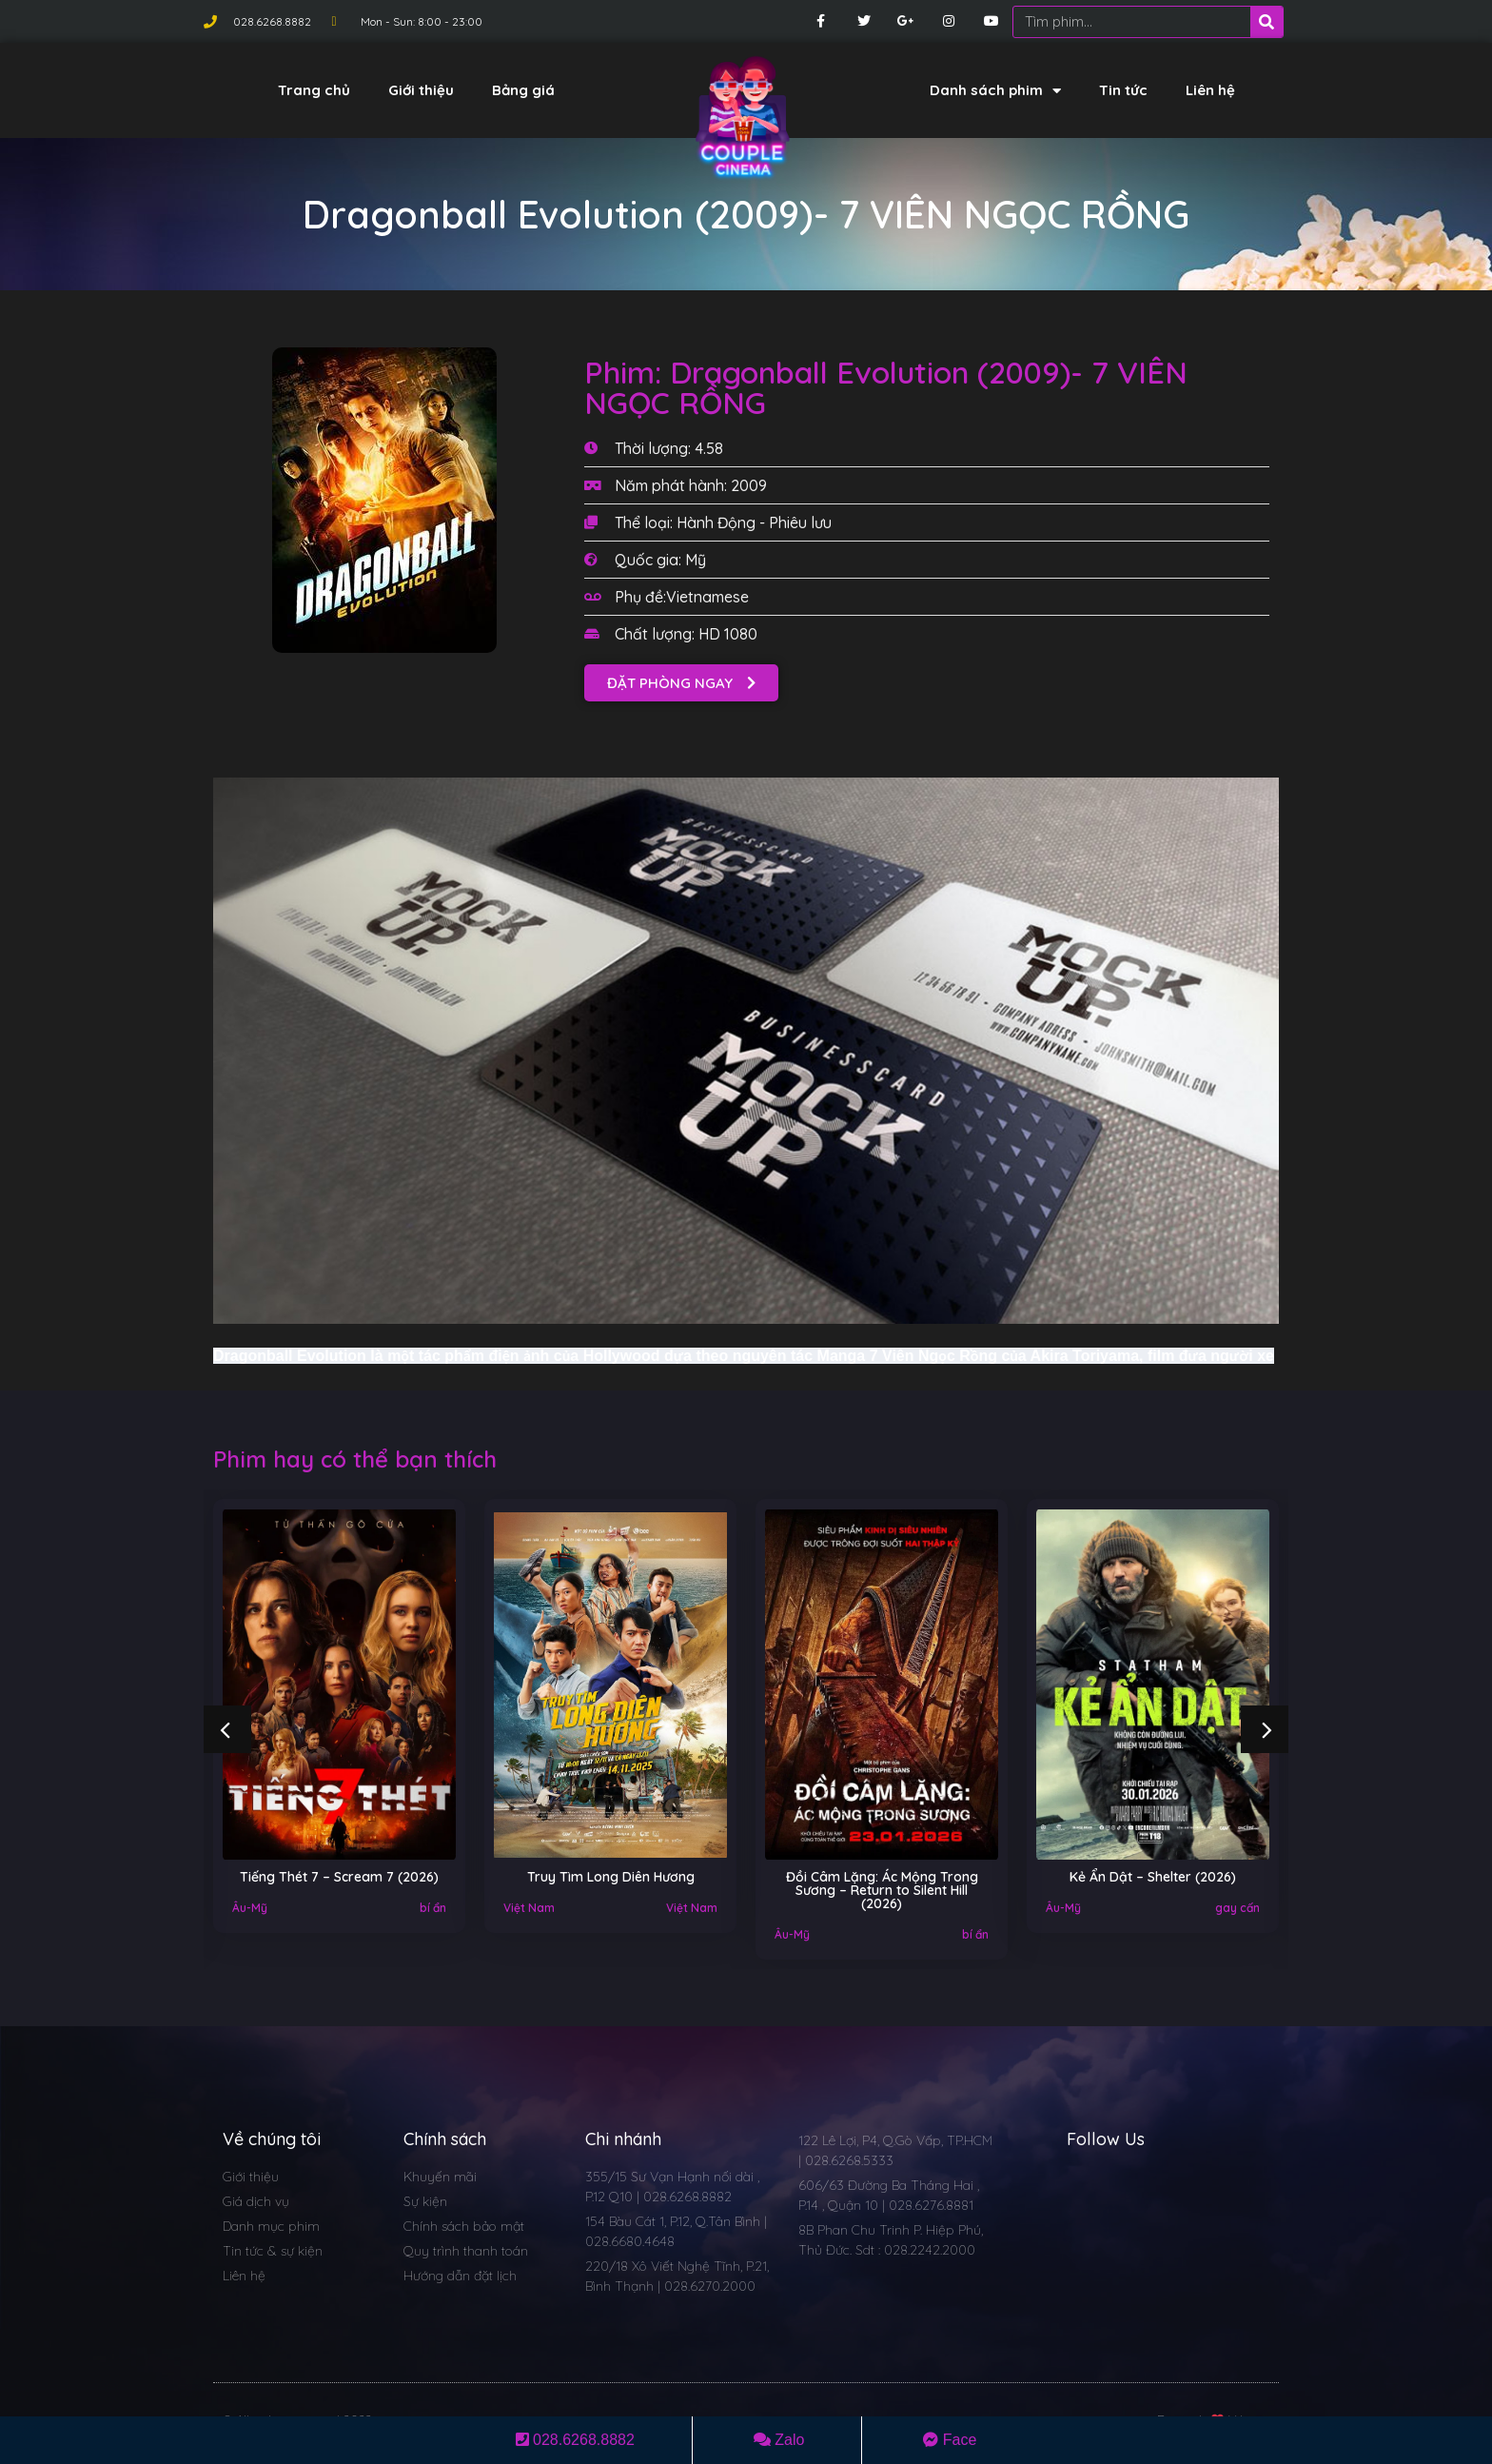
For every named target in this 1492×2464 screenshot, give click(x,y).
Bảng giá (523, 90)
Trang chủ (314, 90)
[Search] (1266, 22)
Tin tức (1123, 90)
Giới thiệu (421, 90)
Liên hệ (1210, 90)
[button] (681, 682)
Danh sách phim (995, 91)
